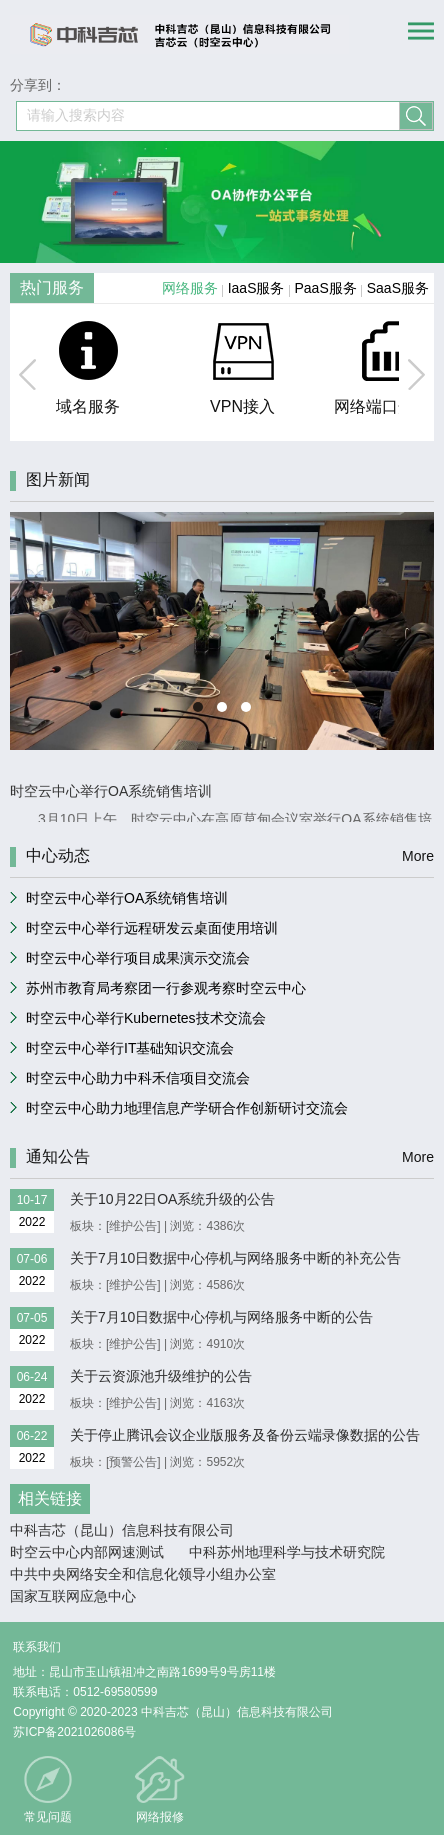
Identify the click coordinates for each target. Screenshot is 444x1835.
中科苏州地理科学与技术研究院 (287, 1552)
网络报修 (160, 1817)
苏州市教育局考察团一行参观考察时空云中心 (166, 988)
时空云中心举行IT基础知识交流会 (130, 1048)
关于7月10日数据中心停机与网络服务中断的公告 (221, 1317)
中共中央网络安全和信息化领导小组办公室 (143, 1574)
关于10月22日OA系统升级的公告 (172, 1199)
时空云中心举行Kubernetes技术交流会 (146, 1018)
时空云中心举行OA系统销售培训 (127, 898)
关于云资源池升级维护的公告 (161, 1376)
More (418, 856)
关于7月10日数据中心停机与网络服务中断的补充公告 (235, 1258)
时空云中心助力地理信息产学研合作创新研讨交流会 (187, 1108)
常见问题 (48, 1817)
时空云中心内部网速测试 (87, 1552)
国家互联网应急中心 (73, 1596)
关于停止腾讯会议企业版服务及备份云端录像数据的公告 (245, 1435)
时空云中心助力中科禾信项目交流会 (138, 1078)
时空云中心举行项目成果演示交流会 (138, 958)
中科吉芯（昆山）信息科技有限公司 (122, 1530)
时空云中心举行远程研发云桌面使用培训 (152, 928)
